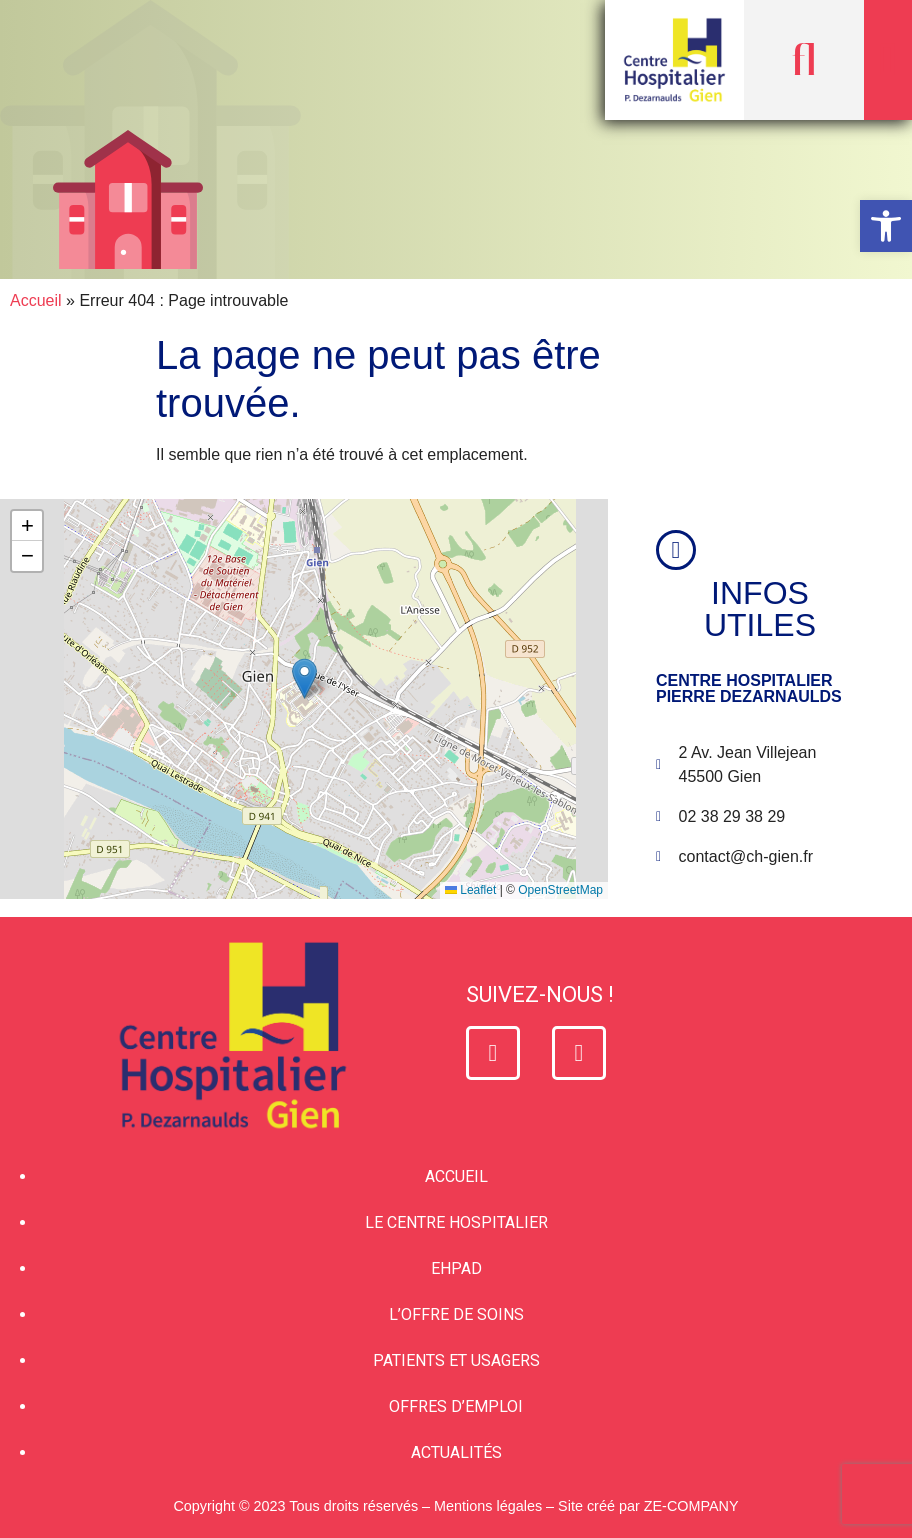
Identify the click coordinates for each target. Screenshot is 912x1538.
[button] (804, 60)
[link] (886, 226)
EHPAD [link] (456, 1268)
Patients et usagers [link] (456, 1360)
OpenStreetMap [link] (560, 890)
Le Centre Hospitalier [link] (456, 1222)
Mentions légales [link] (488, 1506)
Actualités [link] (456, 1452)
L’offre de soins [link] (456, 1314)
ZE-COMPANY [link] (691, 1506)
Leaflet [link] (470, 890)
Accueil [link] (36, 300)
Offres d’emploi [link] (456, 1406)
